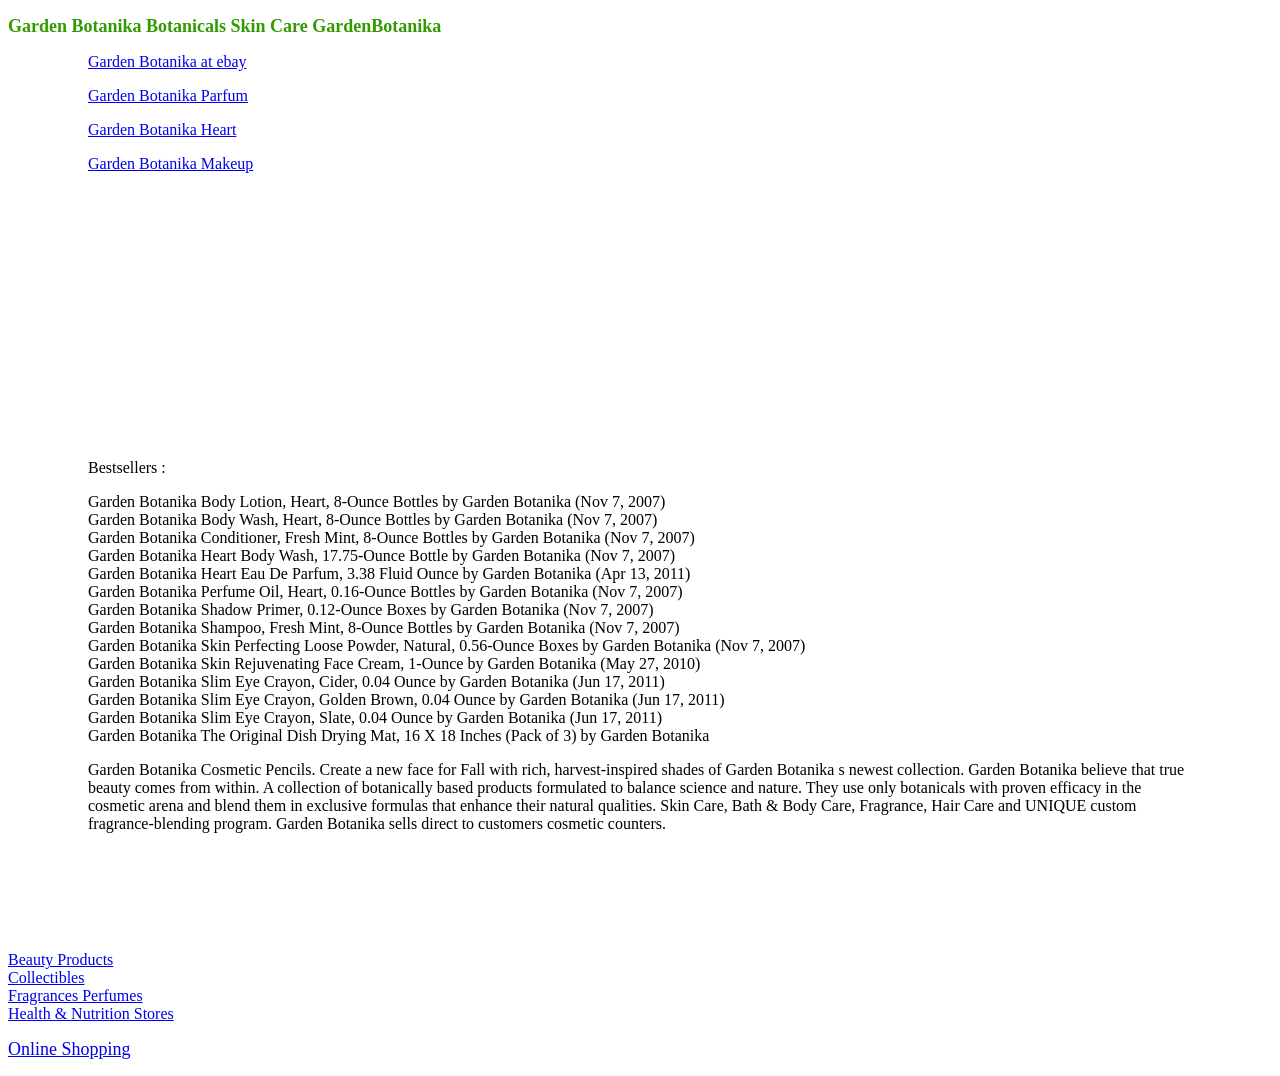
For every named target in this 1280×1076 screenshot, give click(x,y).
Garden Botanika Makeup (170, 163)
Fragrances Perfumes (75, 995)
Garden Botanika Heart (162, 129)
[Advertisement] (238, 314)
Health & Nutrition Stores (91, 1013)
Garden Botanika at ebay (167, 61)
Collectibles (46, 977)
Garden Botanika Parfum (168, 95)
